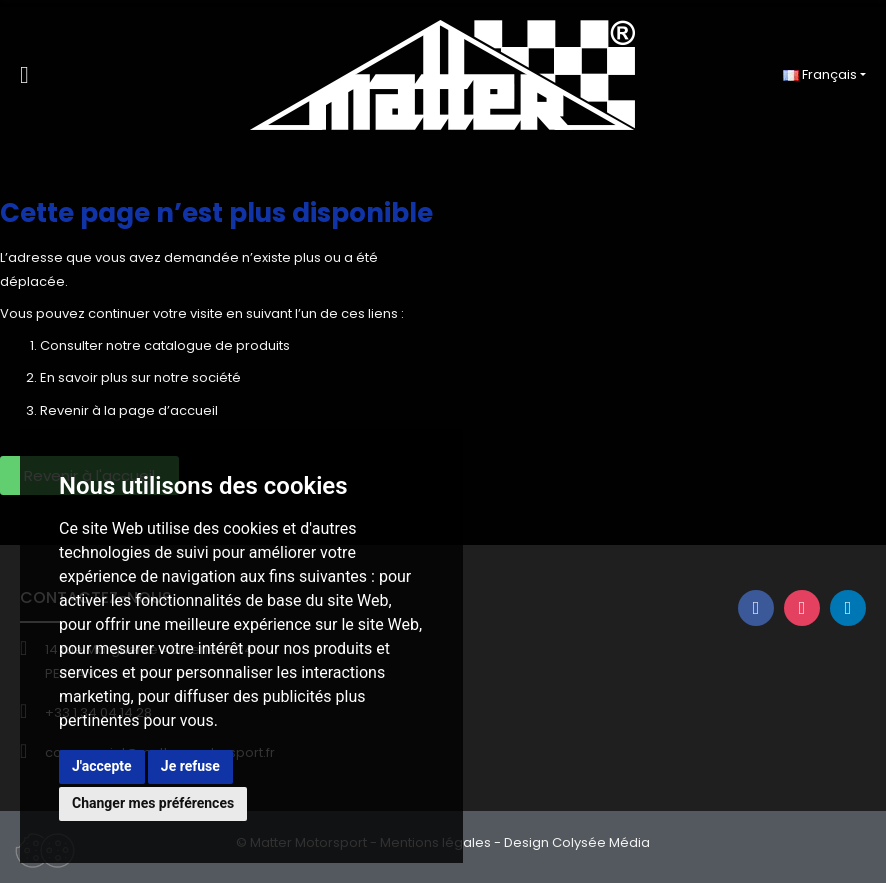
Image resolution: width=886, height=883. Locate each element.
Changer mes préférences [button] (153, 803)
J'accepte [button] (102, 766)
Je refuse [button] (190, 766)
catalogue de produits (217, 345)
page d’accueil (168, 410)
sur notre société (186, 377)
